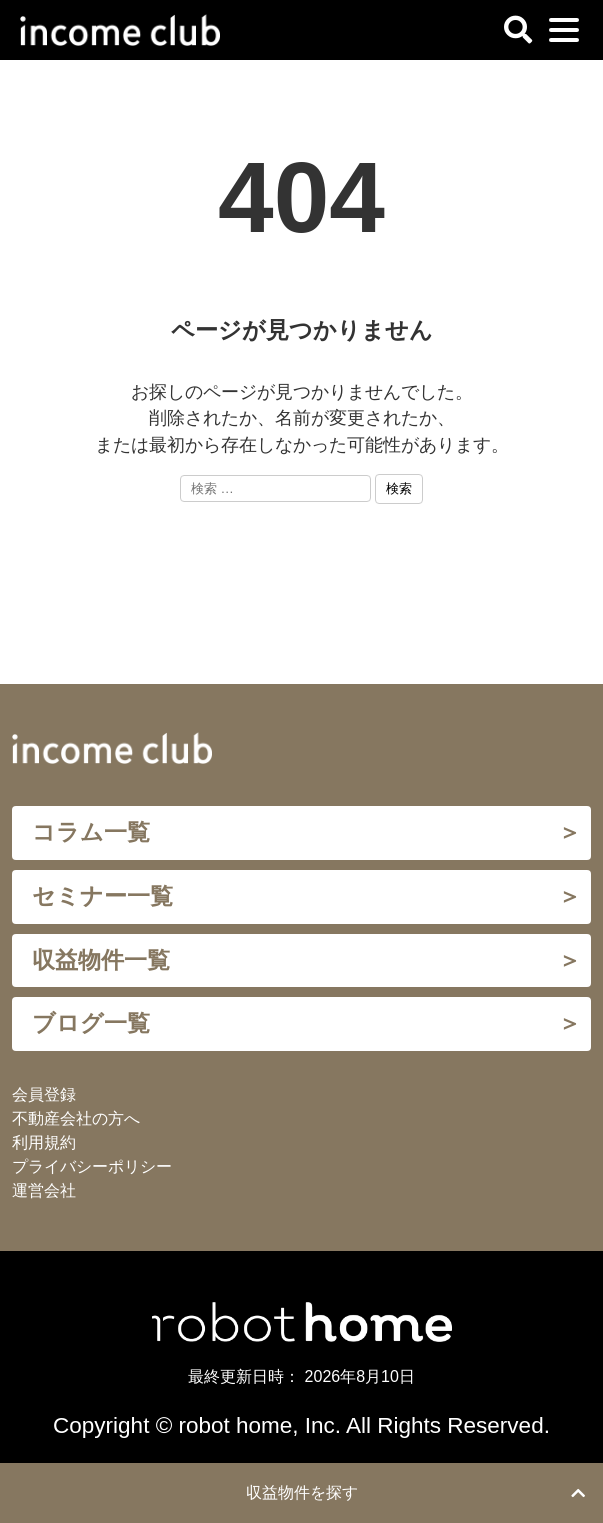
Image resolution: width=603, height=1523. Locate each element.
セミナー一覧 (102, 896)
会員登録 (44, 1094)
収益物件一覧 (101, 960)
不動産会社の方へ (76, 1118)
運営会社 (44, 1190)
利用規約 (44, 1142)
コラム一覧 (91, 832)
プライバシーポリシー (92, 1166)
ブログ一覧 (91, 1023)
